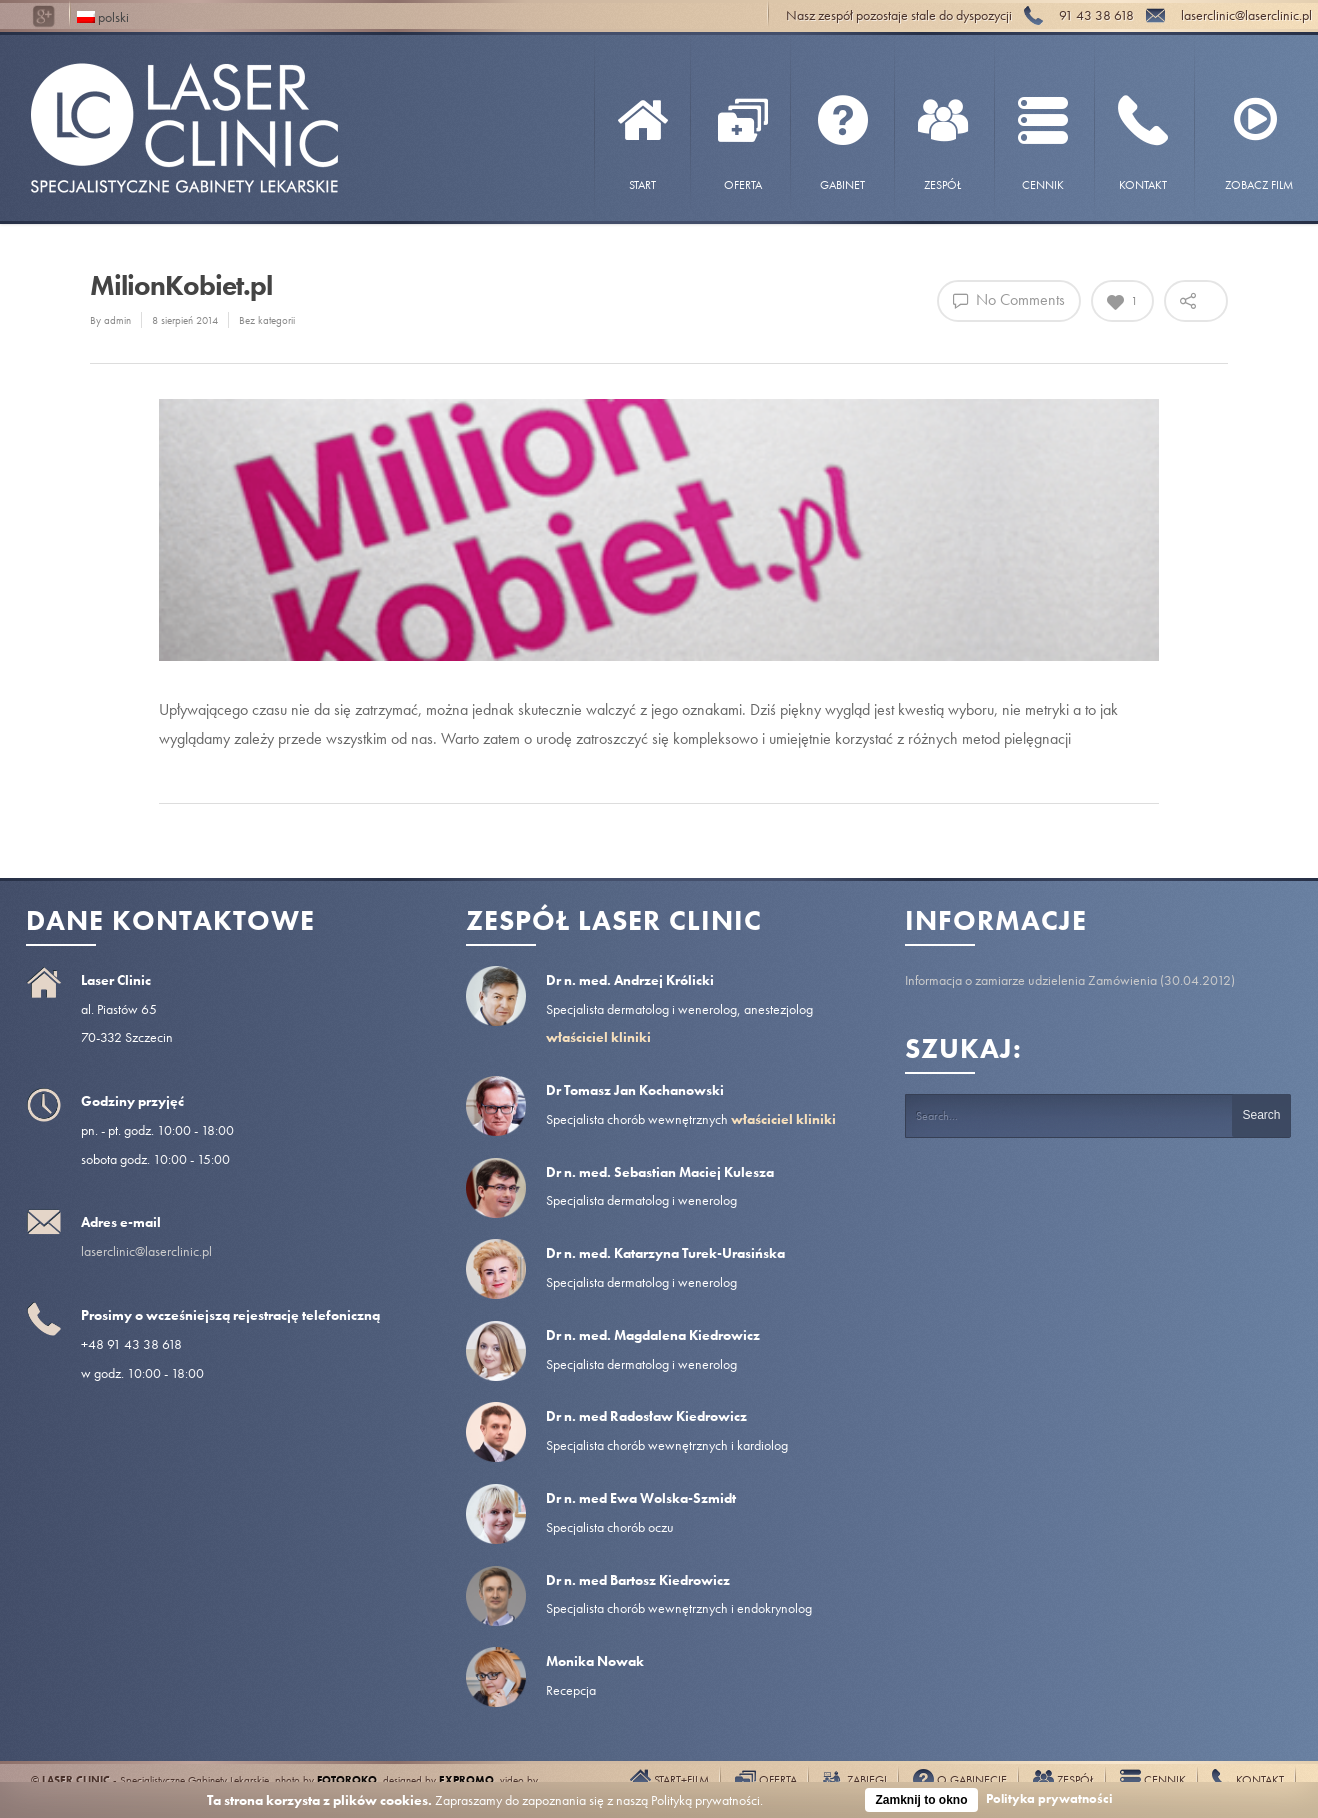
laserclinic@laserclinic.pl (146, 1251)
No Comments (1009, 299)
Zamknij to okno (921, 1800)
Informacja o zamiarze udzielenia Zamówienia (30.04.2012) (1070, 980)
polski (103, 15)
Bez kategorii (267, 320)
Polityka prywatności (1049, 1798)
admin (117, 320)
